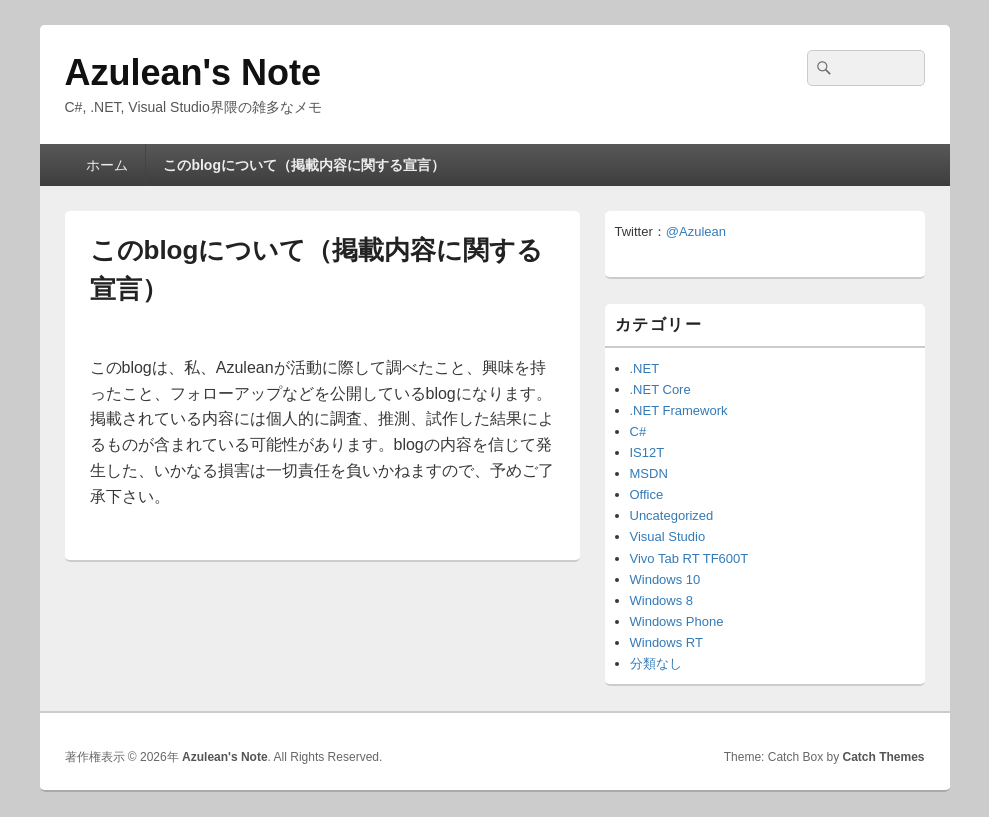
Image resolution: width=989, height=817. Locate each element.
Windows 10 (665, 579)
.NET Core (660, 389)
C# (638, 431)
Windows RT (666, 642)
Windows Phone (677, 621)
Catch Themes (883, 757)
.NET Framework (679, 410)
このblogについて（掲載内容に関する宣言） (304, 165)
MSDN (649, 473)
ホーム (107, 165)
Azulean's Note (193, 72)
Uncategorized (672, 515)
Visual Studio (668, 536)
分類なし (656, 663)
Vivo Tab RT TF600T (689, 558)
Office (647, 494)
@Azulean (696, 231)
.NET (645, 368)
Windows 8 (662, 600)
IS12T (647, 452)
